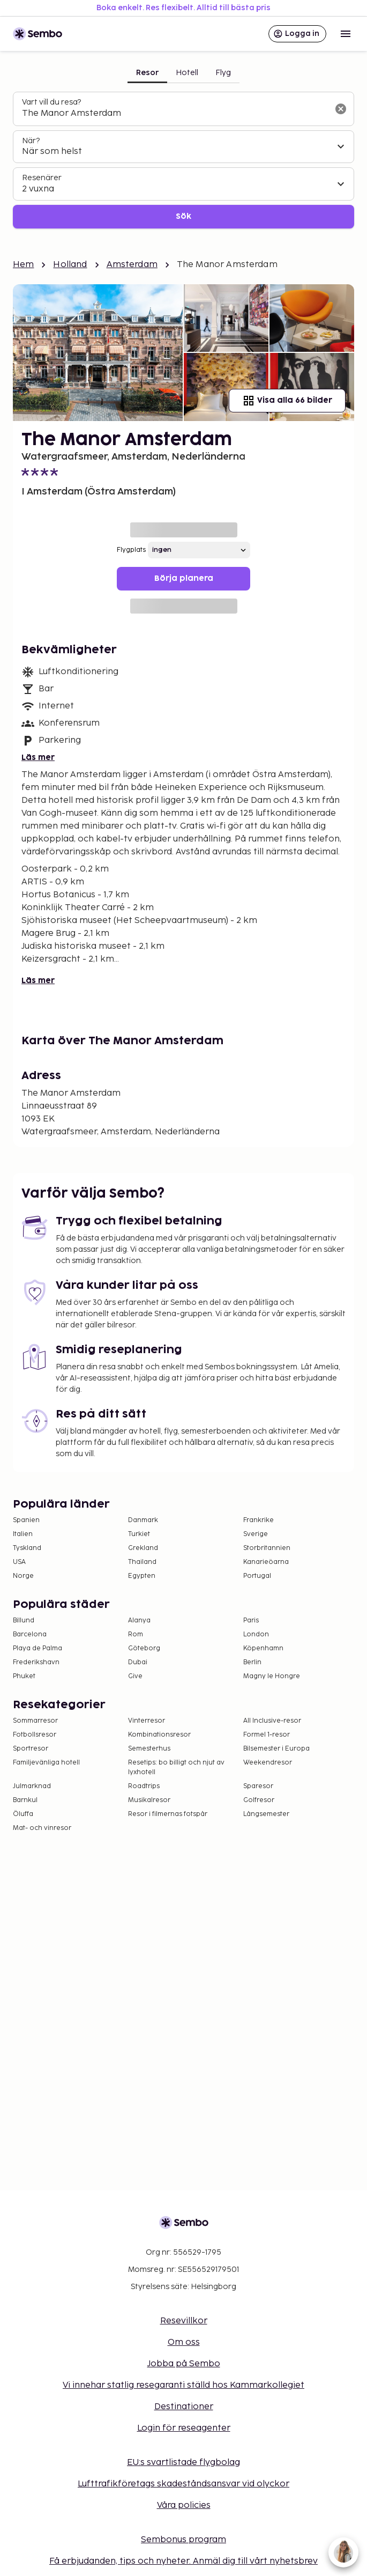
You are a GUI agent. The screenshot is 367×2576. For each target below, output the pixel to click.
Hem (23, 265)
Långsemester (266, 1814)
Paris (251, 1621)
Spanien (26, 1520)
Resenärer (42, 177)
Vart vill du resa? (51, 102)
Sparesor (258, 1786)
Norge (23, 1576)
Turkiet (139, 1534)
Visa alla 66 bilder (287, 400)
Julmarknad (32, 1786)
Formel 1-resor (266, 1735)
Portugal (257, 1576)
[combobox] (175, 113)
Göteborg (144, 1648)
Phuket (24, 1676)
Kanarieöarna (266, 1562)
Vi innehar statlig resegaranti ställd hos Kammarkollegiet (183, 2385)
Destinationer (183, 2407)
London (256, 1634)
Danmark (143, 1520)
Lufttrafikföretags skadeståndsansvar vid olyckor (183, 2484)
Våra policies (184, 2505)
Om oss (184, 2342)
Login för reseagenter (183, 2428)
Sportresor (30, 1749)
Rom (135, 1634)
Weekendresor (267, 1763)
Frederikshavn (36, 1662)
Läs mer (38, 757)
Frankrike (258, 1520)
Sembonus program (183, 2540)
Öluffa (23, 1814)
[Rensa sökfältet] (340, 108)
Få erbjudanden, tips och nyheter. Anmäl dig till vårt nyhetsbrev (183, 2561)
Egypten (141, 1576)
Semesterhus (149, 1749)
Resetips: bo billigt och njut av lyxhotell (176, 1767)
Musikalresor (149, 1800)
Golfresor (258, 1800)
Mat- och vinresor (42, 1828)
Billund (23, 1621)
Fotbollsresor (34, 1735)
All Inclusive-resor (272, 1721)
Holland (70, 265)
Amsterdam (132, 265)
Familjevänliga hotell (46, 1763)
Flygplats (131, 550)
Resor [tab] (147, 72)
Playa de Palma (37, 1648)
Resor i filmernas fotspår (167, 1814)
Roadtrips (144, 1786)
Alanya (139, 1621)
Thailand (142, 1562)
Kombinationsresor (159, 1735)
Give (135, 1676)
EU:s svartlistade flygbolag (183, 2462)
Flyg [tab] (223, 72)
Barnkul (25, 1800)
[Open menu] (345, 33)
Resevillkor (183, 2321)
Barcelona (30, 1634)
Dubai (137, 1662)
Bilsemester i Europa (276, 1749)
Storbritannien (266, 1548)
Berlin (252, 1662)
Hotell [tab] (187, 72)
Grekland (143, 1548)
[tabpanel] (183, 160)
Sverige (255, 1534)
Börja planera (183, 578)
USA (19, 1562)
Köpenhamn (263, 1648)
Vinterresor (146, 1721)
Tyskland (27, 1548)
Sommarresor (35, 1721)
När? (31, 140)
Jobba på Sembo (183, 2364)
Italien (23, 1534)
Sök (183, 216)
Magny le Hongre (271, 1676)
